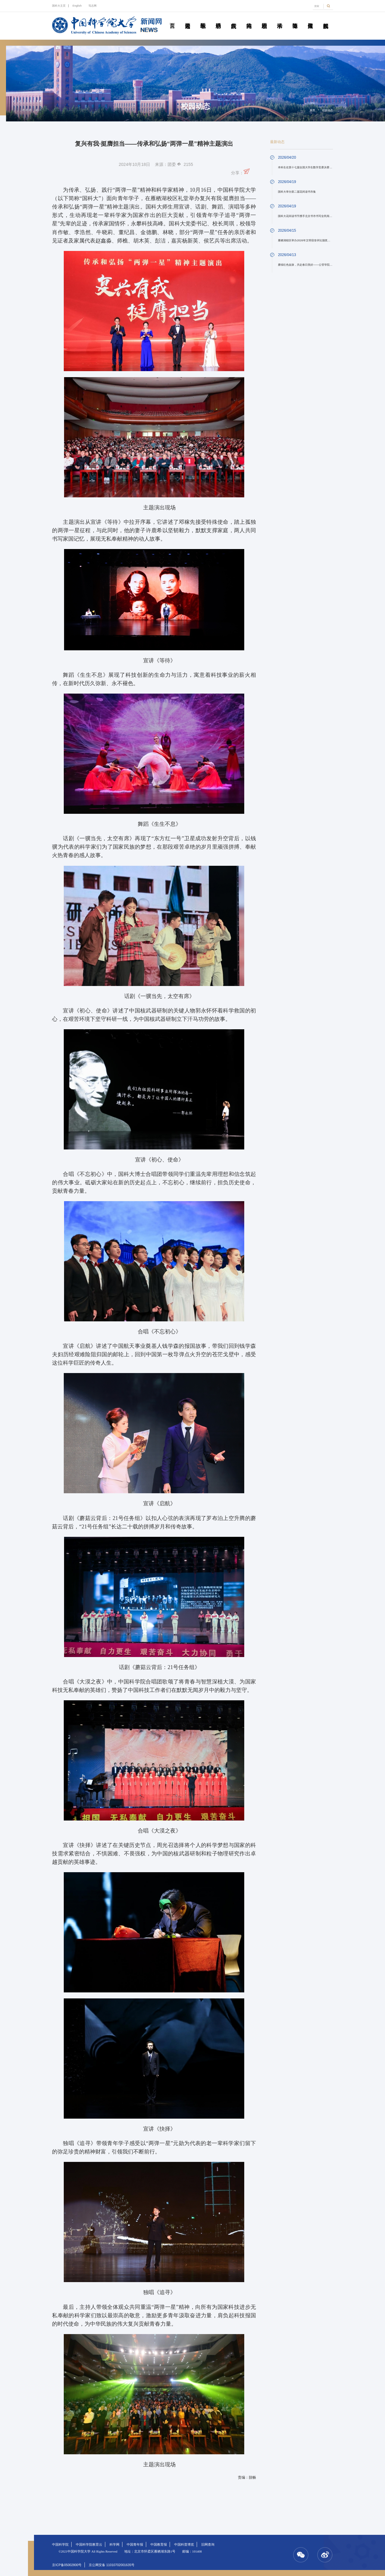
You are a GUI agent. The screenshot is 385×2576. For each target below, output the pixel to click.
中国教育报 (158, 2544)
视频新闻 (326, 19)
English (77, 5)
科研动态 (218, 19)
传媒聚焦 (310, 19)
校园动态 (264, 19)
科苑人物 (249, 19)
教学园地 (203, 19)
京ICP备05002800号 (67, 2565)
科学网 (114, 2544)
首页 (172, 19)
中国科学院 (60, 2544)
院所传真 (233, 19)
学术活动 (280, 19)
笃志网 (92, 5)
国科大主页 (59, 5)
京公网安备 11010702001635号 (111, 2565)
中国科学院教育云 (89, 2544)
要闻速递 (187, 19)
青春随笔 (295, 19)
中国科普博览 (184, 2544)
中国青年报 (135, 2544)
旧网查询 (207, 2544)
